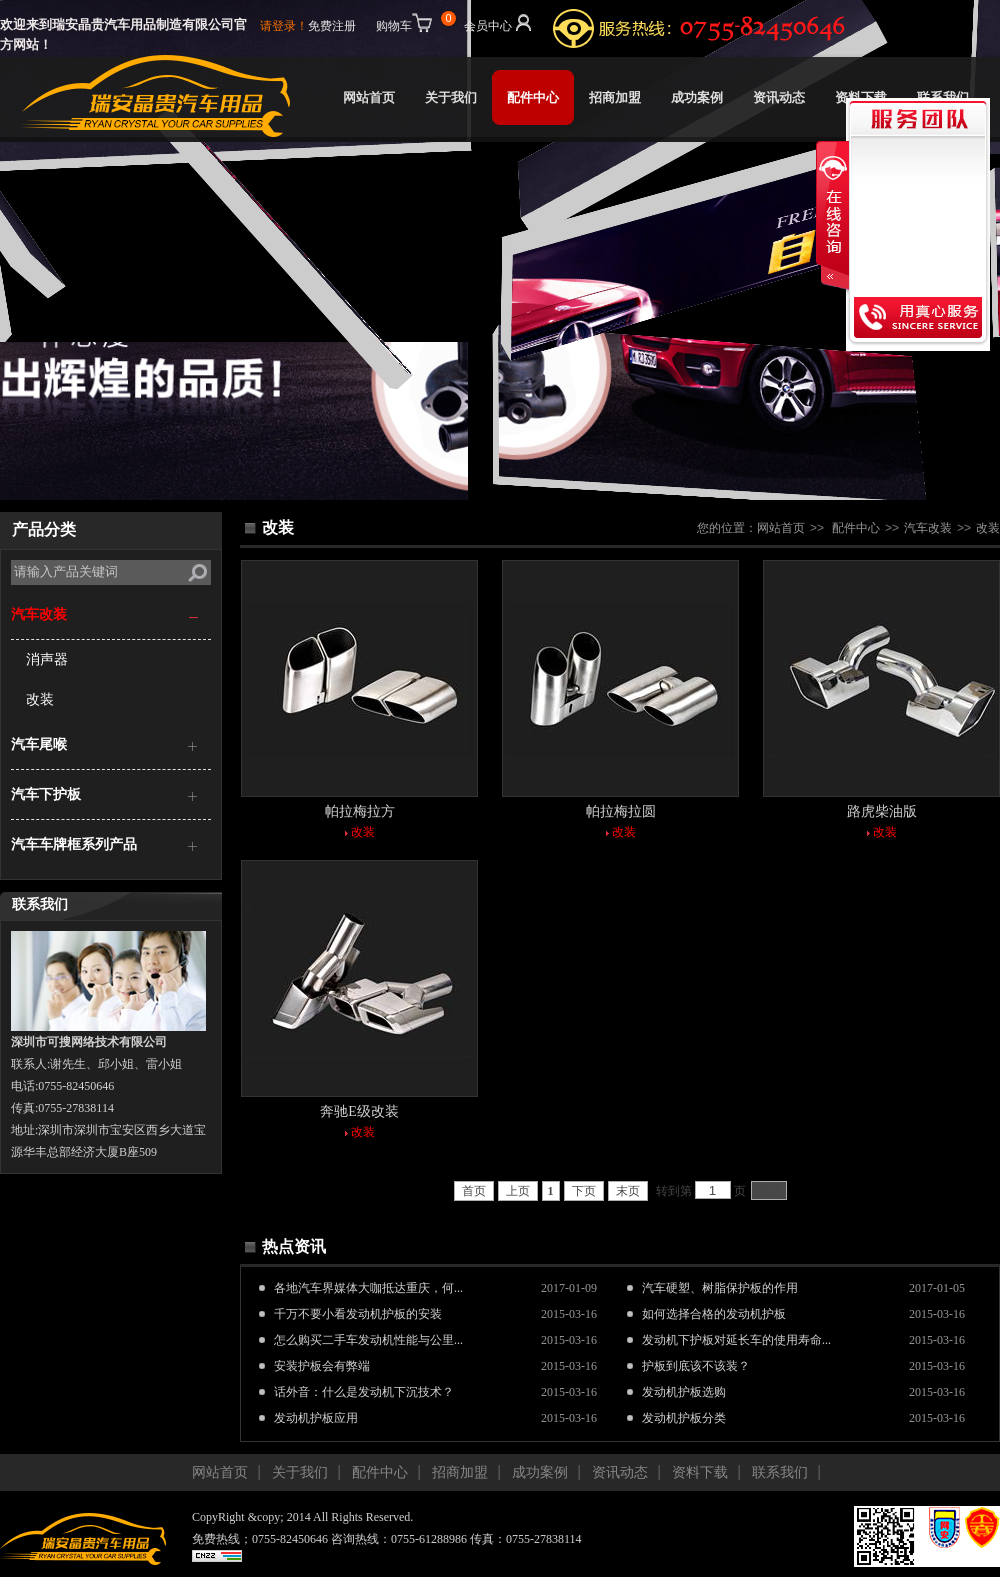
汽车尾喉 (39, 744)
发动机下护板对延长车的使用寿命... (736, 1340)
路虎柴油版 (882, 811)
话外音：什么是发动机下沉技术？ (364, 1392)
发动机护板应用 (316, 1418)
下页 (584, 1191)
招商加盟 (615, 97)
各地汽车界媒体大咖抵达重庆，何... (368, 1288)
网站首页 (369, 97)
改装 (40, 699)
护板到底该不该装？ (696, 1366)
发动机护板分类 (684, 1418)
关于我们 (451, 97)
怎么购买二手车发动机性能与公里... (368, 1340)
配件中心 (533, 97)
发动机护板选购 (684, 1392)
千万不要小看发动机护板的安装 (358, 1314)
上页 (518, 1191)
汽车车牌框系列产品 (74, 844)
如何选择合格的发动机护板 (714, 1314)
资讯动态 (779, 97)
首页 (474, 1191)
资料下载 (700, 1472)
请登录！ (284, 26)
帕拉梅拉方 (360, 811)
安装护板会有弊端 (322, 1366)
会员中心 (499, 22)
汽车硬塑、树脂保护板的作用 (720, 1288)
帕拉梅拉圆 (621, 811)
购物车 (414, 22)
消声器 (47, 659)
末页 (628, 1191)
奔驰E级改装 (359, 1111)
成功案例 (697, 97)
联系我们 (943, 97)
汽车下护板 (46, 794)
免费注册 (332, 26)
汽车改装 (39, 614)
